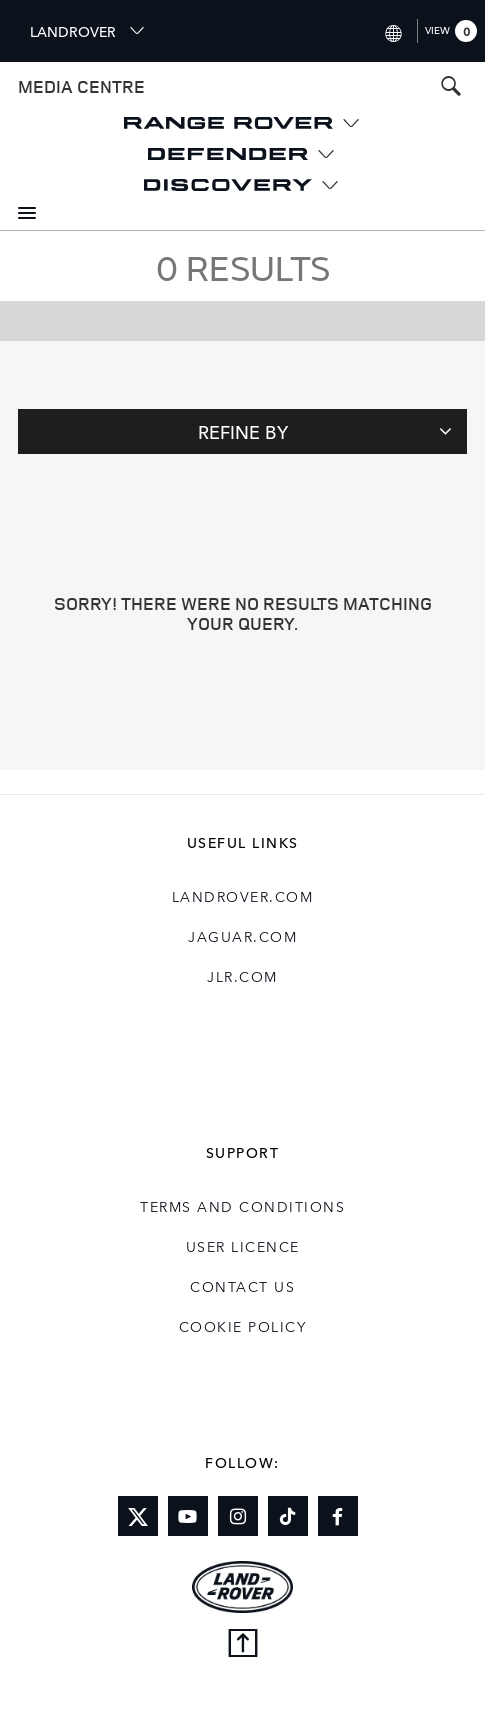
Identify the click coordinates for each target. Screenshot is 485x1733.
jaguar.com (242, 936)
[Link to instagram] (238, 1516)
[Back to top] (242, 1645)
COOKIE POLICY (243, 1326)
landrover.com (243, 896)
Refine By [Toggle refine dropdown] (325, 431)
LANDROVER (88, 31)
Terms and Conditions (242, 1206)
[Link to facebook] (338, 1516)
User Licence (243, 1246)
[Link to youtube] (188, 1516)
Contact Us (242, 1286)
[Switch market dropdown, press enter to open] (392, 30)
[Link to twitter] (138, 1516)
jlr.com (242, 976)
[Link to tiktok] (288, 1516)
